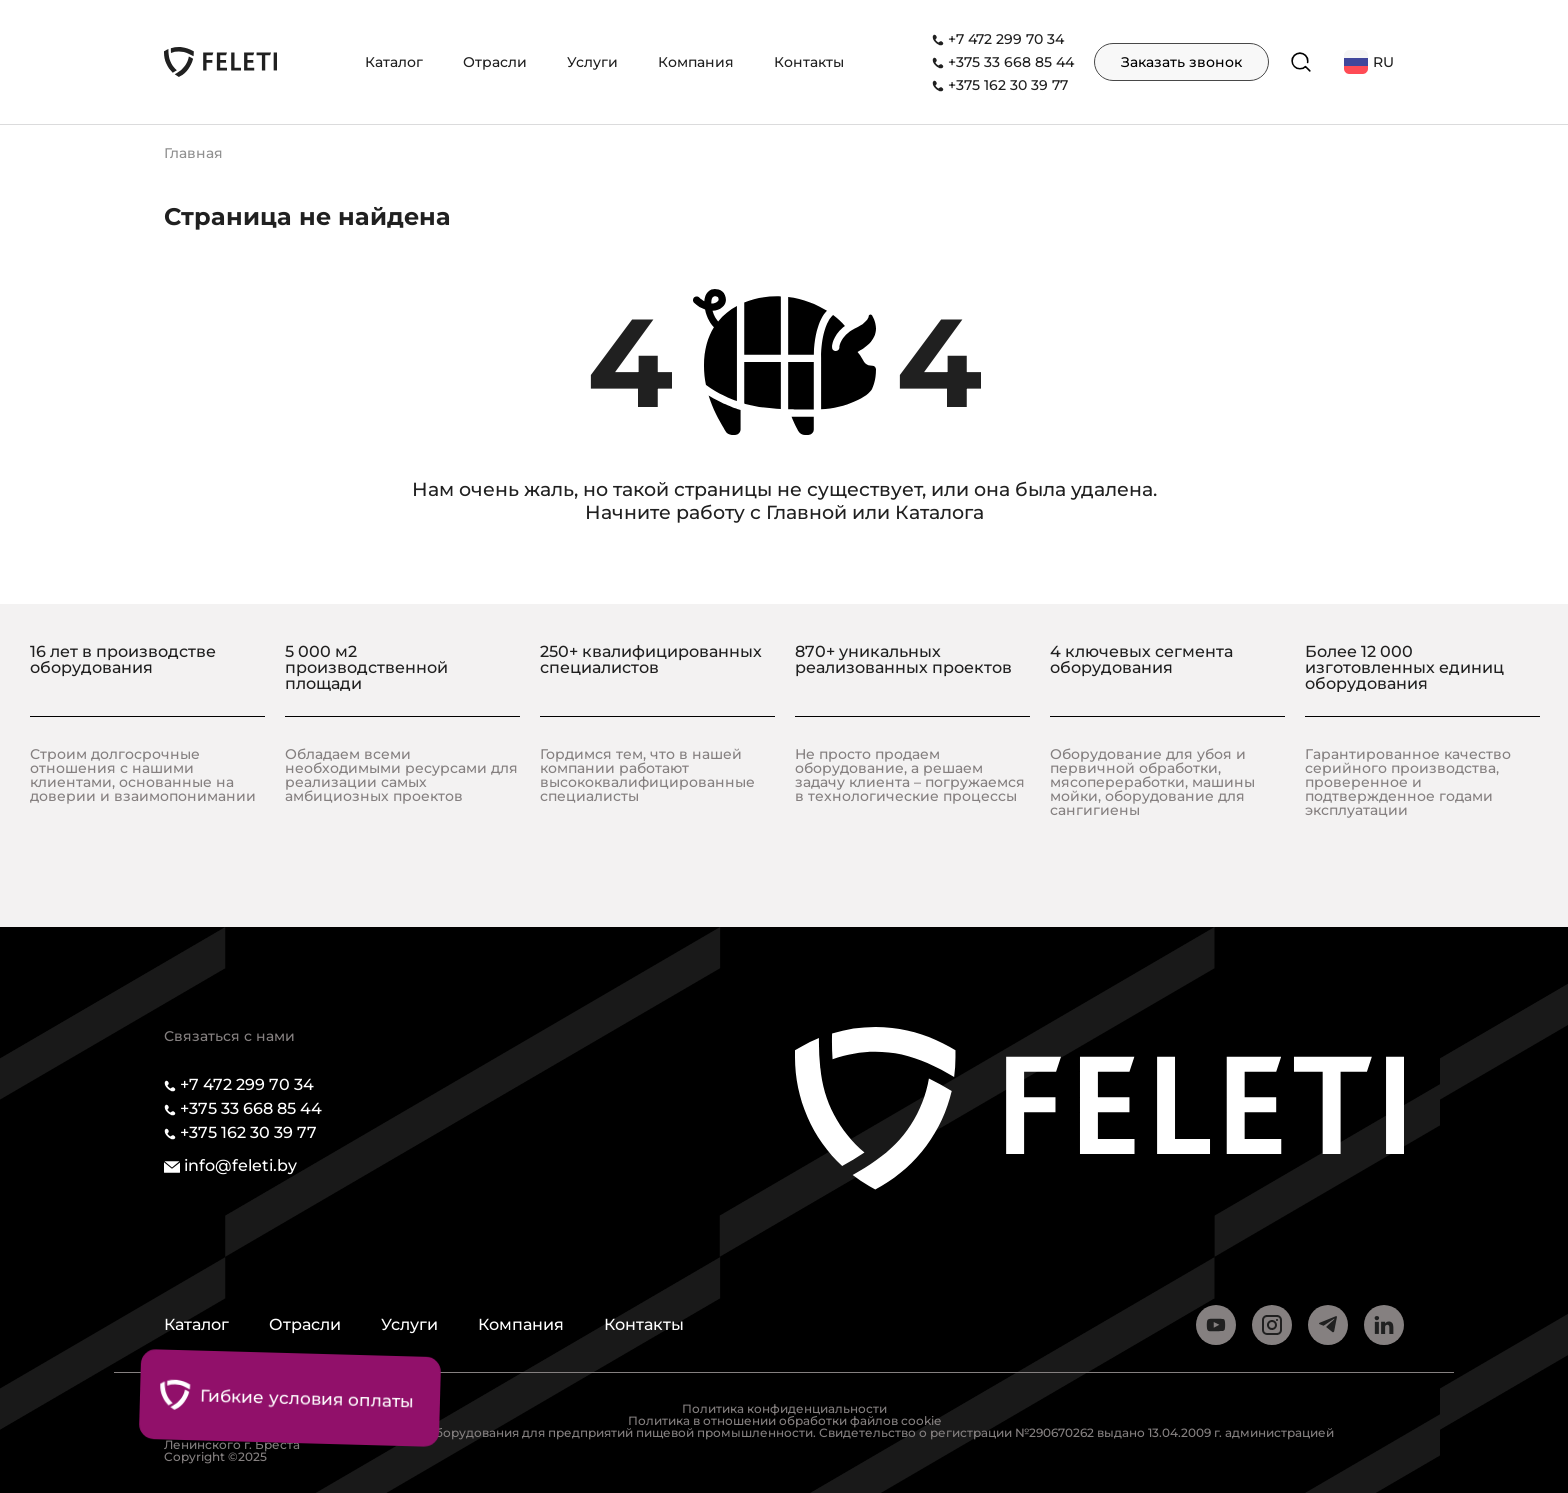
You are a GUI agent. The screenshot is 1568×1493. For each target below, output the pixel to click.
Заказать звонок (1181, 62)
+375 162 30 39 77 (1008, 85)
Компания (696, 62)
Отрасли (495, 62)
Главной (806, 512)
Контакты (809, 62)
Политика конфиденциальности (784, 1408)
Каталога (939, 512)
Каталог (394, 62)
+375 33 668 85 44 (1011, 62)
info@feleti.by (240, 1165)
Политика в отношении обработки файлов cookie (784, 1420)
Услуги (592, 62)
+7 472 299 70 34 (1006, 39)
